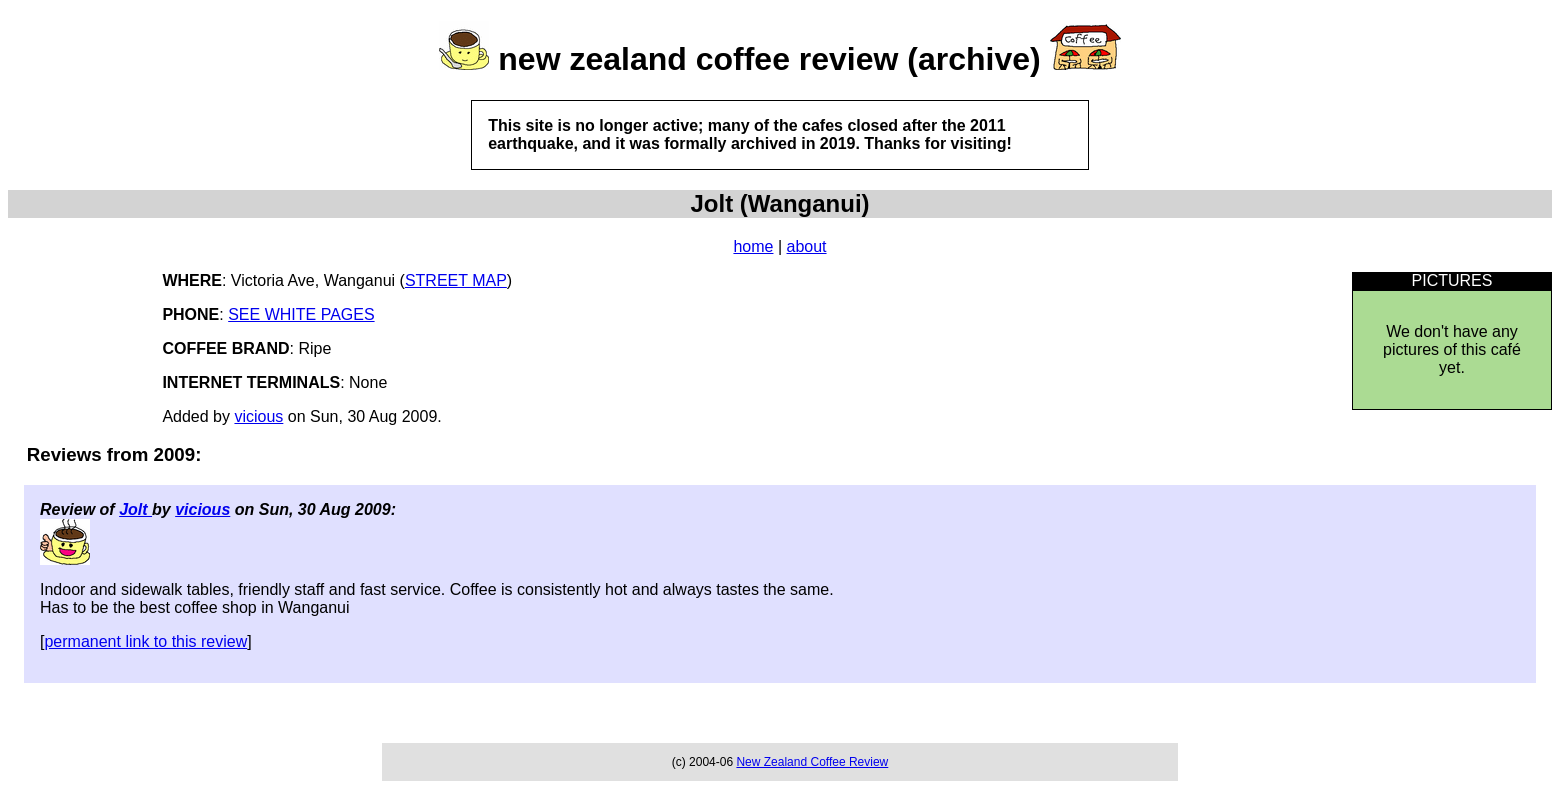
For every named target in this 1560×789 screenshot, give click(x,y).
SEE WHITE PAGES (301, 314)
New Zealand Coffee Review (812, 762)
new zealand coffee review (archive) (769, 59)
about (807, 246)
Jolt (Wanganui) (779, 203)
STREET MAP (456, 280)
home (753, 246)
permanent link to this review (145, 641)
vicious (258, 416)
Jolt (135, 509)
